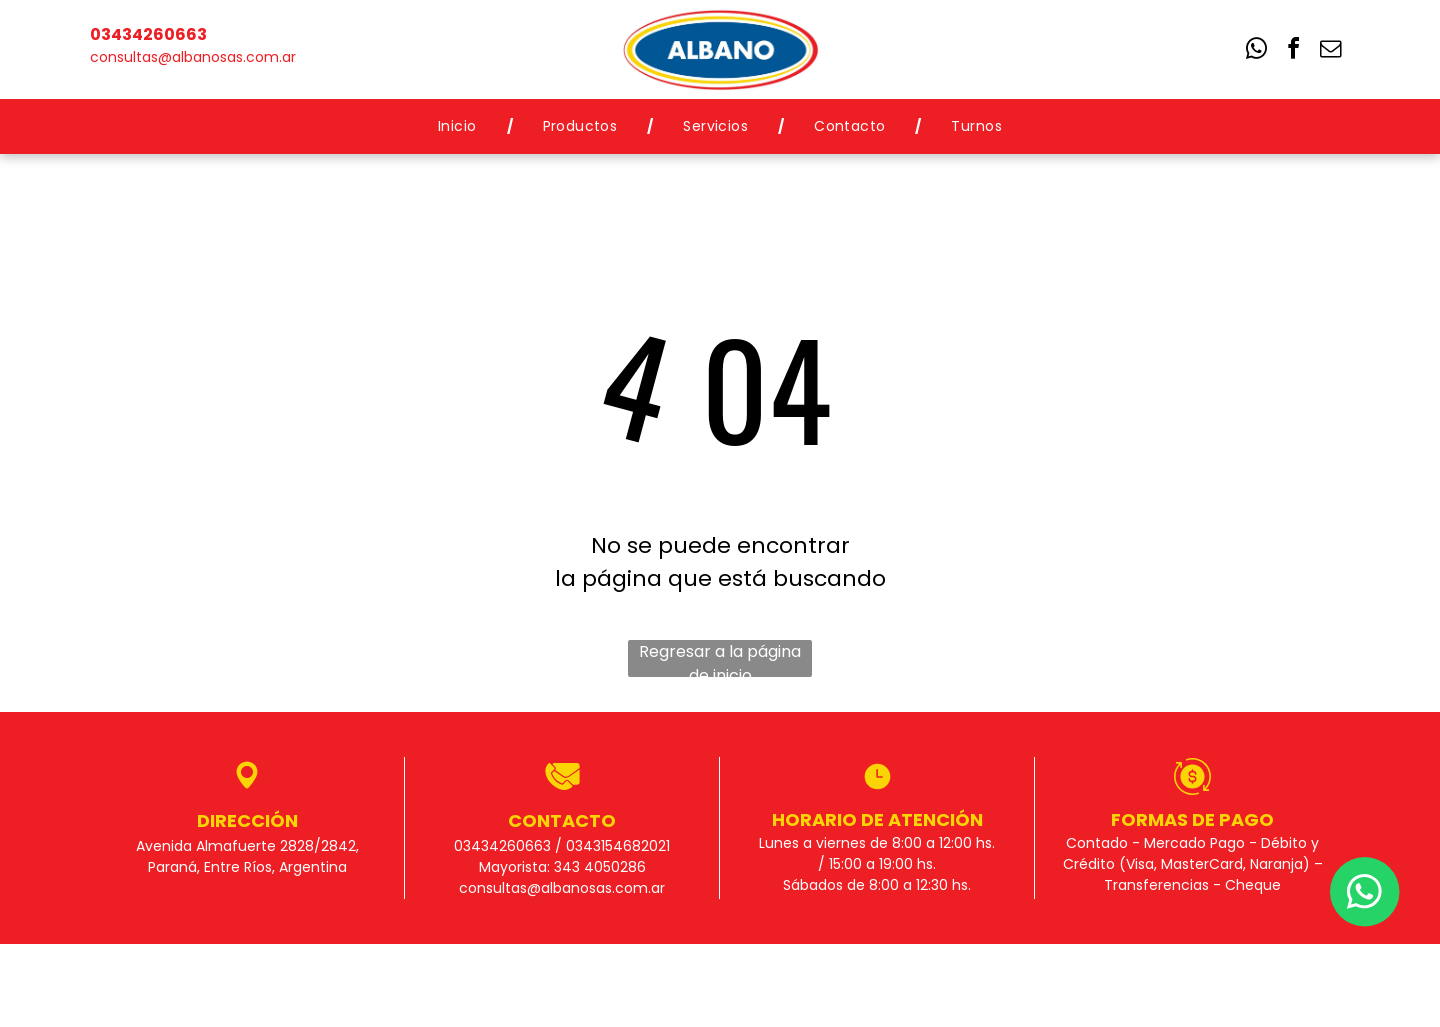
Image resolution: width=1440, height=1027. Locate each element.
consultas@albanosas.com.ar (193, 57)
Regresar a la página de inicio (720, 658)
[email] (1331, 51)
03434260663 (148, 34)
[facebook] (1294, 51)
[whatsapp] (1257, 51)
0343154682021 (618, 846)
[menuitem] (460, 126)
